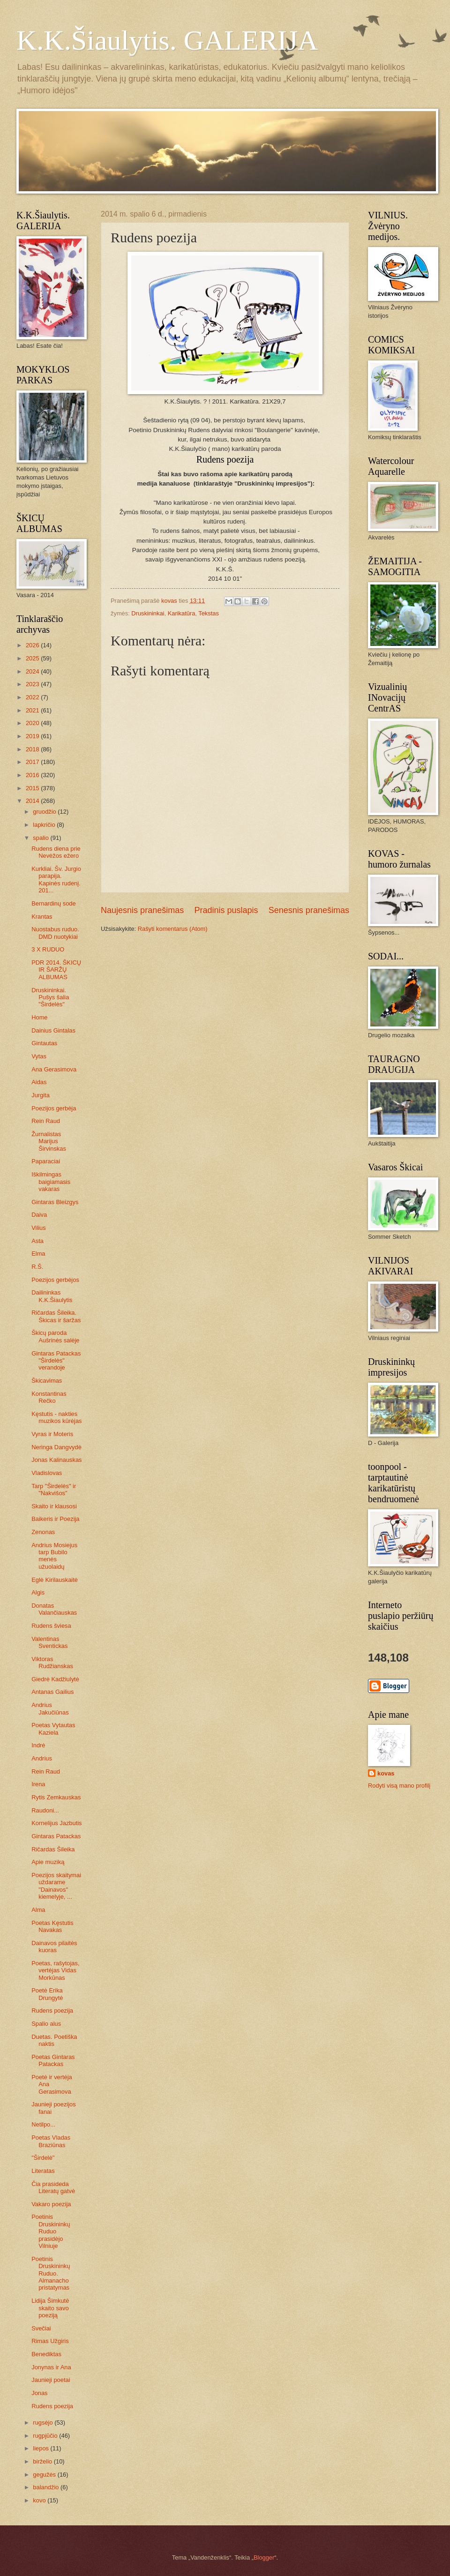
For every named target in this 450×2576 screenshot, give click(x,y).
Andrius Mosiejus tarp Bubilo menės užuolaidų (54, 1556)
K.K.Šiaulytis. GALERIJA (167, 40)
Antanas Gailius (52, 1691)
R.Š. (37, 1266)
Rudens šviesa (51, 1625)
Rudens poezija (52, 2010)
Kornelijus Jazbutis (56, 1823)
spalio (41, 837)
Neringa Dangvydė (56, 1447)
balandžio (46, 2487)
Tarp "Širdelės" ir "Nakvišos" (53, 1490)
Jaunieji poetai (50, 2379)
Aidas (38, 1082)
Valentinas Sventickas (49, 1642)
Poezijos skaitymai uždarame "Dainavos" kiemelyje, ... (56, 1886)
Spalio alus (46, 2023)
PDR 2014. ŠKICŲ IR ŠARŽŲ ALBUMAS (56, 970)
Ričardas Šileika (53, 1849)
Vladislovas (46, 1472)
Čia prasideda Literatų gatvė (53, 2187)
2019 (33, 736)
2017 (33, 761)
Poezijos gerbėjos (55, 1279)
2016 (33, 775)
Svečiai (41, 2328)
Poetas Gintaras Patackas (53, 2060)
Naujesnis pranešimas (142, 910)
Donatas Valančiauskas (54, 1609)
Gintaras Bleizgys (54, 1202)
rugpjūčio (46, 2435)
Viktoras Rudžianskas (52, 1662)
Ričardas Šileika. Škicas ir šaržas (56, 1316)
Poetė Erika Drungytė (47, 1994)
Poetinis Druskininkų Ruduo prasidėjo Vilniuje (50, 2231)
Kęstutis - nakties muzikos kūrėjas (56, 1417)
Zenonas (43, 1531)
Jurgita (40, 1095)
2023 (33, 684)
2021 (33, 710)
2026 (33, 645)
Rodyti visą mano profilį (399, 1785)
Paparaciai (45, 1161)
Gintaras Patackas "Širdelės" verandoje (56, 1360)
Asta (37, 1240)
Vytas (38, 1056)
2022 (33, 697)
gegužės (45, 2474)
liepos (41, 2448)
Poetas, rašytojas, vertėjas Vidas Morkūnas (55, 1970)
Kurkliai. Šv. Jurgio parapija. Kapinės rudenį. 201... (56, 879)
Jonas (39, 2392)
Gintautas (44, 1043)
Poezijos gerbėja (53, 1108)
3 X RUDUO (47, 949)
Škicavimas (46, 1380)
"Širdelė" (42, 2157)
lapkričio (45, 824)
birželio (43, 2461)
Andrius (41, 1758)
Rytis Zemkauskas (56, 1797)
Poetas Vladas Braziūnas (50, 2141)
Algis (38, 1592)
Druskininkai (147, 613)
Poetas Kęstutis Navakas (52, 1926)
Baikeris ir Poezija (55, 1518)
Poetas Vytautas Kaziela (53, 1729)
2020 (33, 722)
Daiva (39, 1214)
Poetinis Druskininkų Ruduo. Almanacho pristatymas (50, 2273)
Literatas (42, 2170)
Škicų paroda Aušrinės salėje (55, 1336)
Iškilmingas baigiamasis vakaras (50, 1181)
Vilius (38, 1227)
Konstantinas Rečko (48, 1397)
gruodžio (45, 811)
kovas (386, 1773)
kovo (40, 2500)
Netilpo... (43, 2124)
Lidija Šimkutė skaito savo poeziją (50, 2308)
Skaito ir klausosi (54, 1506)
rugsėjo (43, 2422)
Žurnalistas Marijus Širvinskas (48, 1141)
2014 (33, 800)
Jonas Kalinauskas (56, 1459)
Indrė (38, 1745)
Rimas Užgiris (49, 2340)
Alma (38, 1909)
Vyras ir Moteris (52, 1434)
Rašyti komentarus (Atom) (173, 928)
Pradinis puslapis (226, 910)
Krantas (41, 916)
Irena (38, 1784)
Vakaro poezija (51, 2204)
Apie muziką (47, 1861)
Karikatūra (181, 613)
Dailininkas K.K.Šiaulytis (51, 1296)
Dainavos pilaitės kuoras (54, 1946)
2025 (33, 658)
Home (39, 1017)
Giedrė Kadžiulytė (55, 1679)
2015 (33, 788)
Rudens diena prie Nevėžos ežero (56, 852)
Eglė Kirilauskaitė (54, 1579)
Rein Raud (45, 1120)
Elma (38, 1253)
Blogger (264, 2557)
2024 (33, 671)
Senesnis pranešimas (309, 910)
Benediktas (46, 2354)
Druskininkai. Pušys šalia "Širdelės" (50, 997)
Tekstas (208, 613)
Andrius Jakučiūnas (49, 1708)
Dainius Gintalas (53, 1030)
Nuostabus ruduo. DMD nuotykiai (55, 933)
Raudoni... (45, 1810)
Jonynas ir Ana (51, 2367)
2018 (33, 749)
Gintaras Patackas (56, 1836)
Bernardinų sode (53, 903)
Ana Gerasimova (53, 1069)
